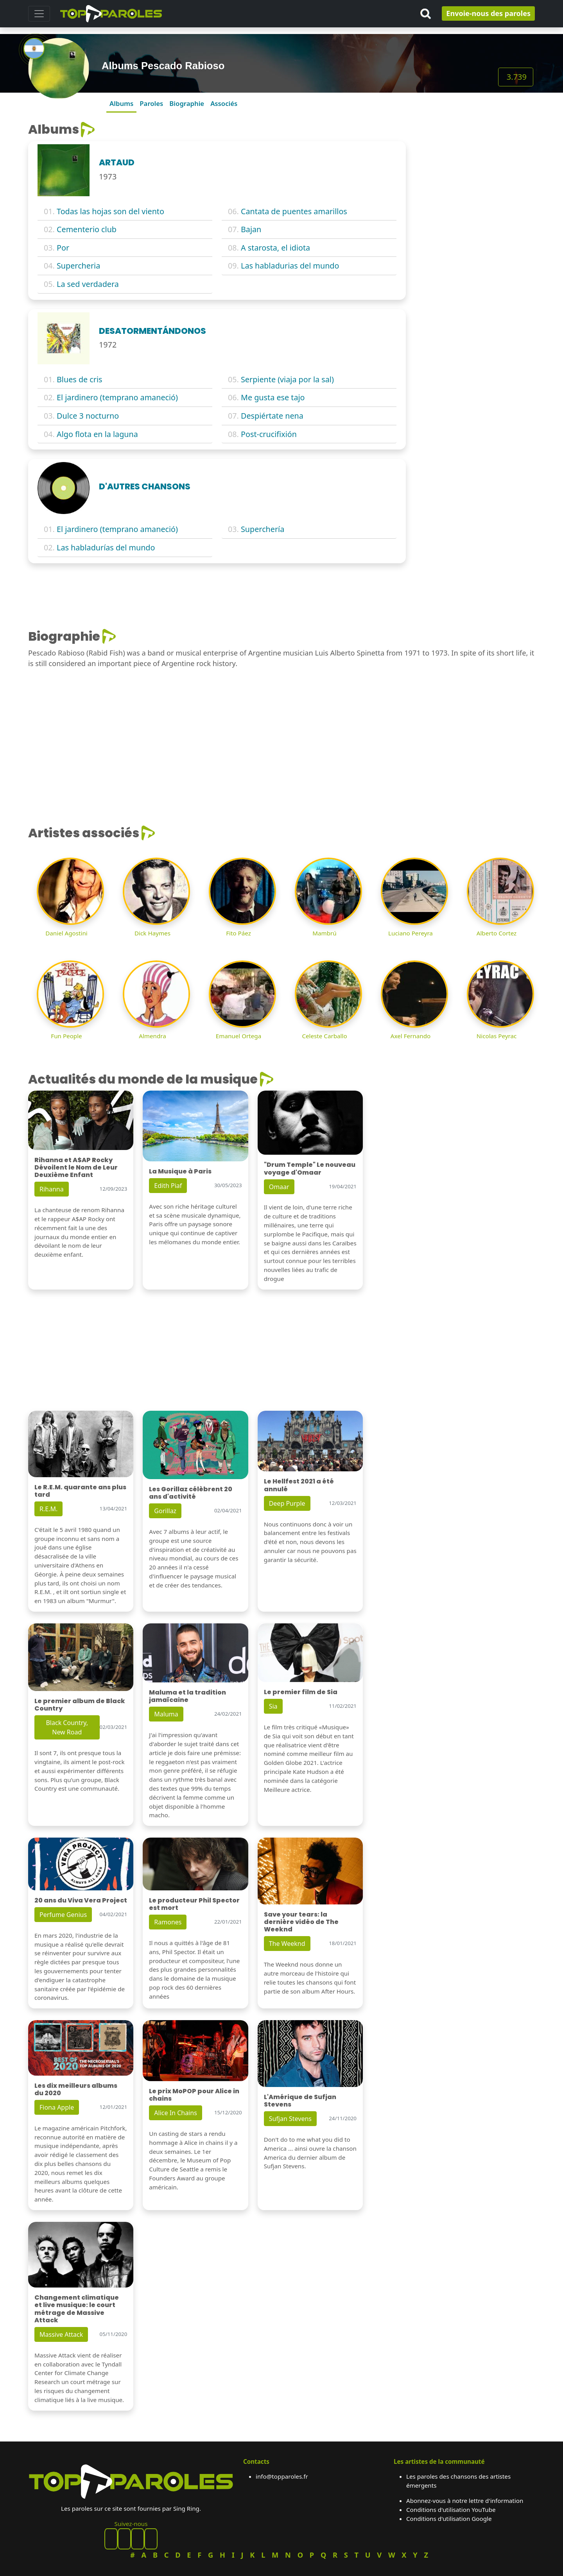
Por (63, 247)
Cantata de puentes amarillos (294, 211)
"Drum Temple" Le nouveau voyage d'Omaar (309, 1168)
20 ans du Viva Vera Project (80, 1900)
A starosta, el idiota (275, 247)
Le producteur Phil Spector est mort (194, 1904)
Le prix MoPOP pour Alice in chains (194, 2095)
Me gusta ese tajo (273, 397)
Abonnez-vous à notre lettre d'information (464, 2500)
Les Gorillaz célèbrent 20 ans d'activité (190, 1493)
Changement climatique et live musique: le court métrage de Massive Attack (76, 2309)
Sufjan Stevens (290, 2118)
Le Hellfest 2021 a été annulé (299, 1485)
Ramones (167, 1922)
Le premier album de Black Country (79, 1704)
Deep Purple (287, 1503)
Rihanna (51, 1189)
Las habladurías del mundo (106, 547)
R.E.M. (48, 1509)
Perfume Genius (63, 1914)
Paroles (151, 103)
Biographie (186, 103)
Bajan (251, 229)
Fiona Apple (56, 2107)
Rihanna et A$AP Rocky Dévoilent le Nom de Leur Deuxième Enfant (76, 1167)
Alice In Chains (175, 2112)
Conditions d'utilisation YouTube (451, 2509)
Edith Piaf (168, 1185)
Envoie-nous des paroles (488, 13)
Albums (121, 103)
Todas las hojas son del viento (110, 211)
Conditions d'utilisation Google (449, 2518)
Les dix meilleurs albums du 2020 (75, 2089)
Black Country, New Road (67, 1727)
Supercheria (78, 265)
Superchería (262, 529)
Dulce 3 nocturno (88, 415)
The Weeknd (287, 1943)
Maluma (166, 1714)
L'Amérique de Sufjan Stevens (300, 2100)
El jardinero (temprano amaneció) (117, 397)
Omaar (279, 1186)
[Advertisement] (475, 171)
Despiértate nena (272, 415)
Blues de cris (79, 379)
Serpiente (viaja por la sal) (287, 379)
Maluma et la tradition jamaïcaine (187, 1696)
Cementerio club (87, 229)
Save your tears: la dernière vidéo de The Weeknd (301, 1922)
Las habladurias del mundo (290, 265)
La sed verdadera (88, 284)
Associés (223, 103)
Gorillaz (165, 1511)
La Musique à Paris (180, 1171)
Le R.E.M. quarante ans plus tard (80, 1491)
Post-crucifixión (269, 434)
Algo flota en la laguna (97, 434)
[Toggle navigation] (39, 13)
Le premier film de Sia (300, 1691)
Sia (273, 1706)
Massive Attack (61, 2334)
